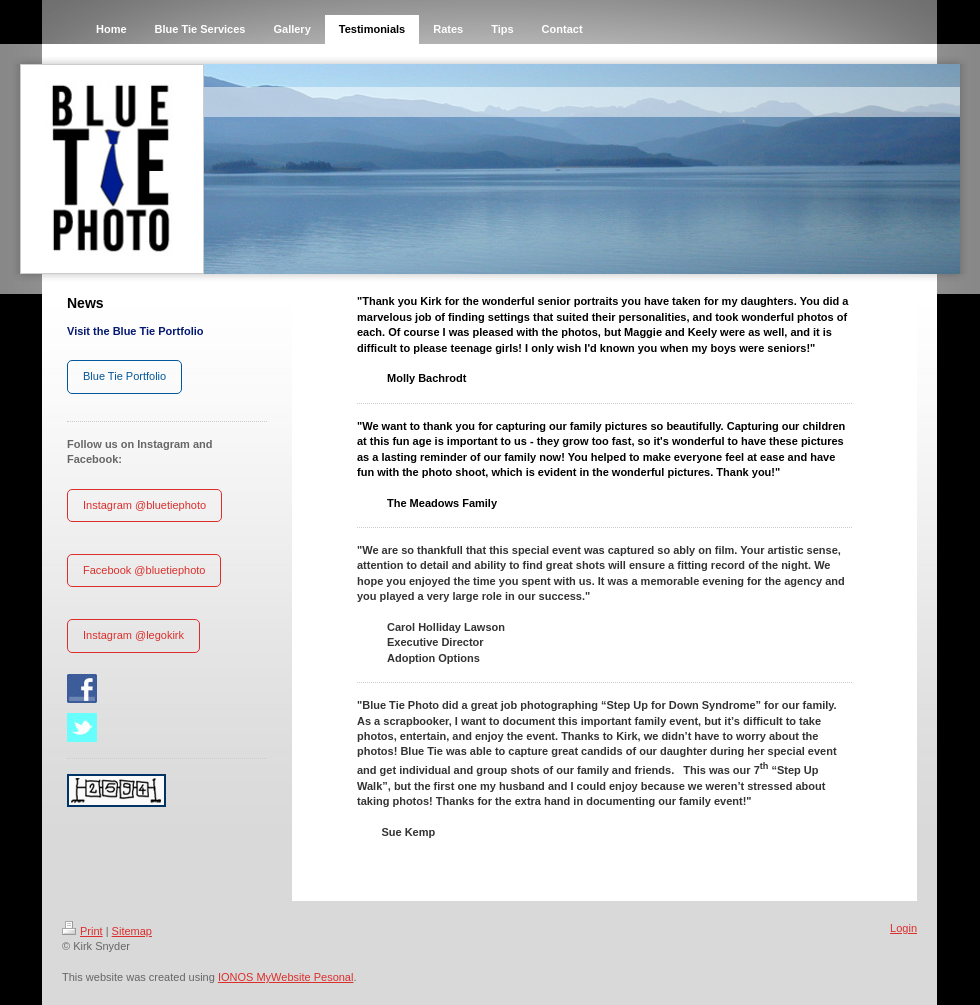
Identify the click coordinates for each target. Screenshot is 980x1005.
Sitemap (132, 931)
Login (903, 928)
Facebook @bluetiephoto (144, 570)
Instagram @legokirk (133, 635)
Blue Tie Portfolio (124, 376)
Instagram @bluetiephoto (144, 505)
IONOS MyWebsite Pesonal (286, 977)
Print (82, 931)
